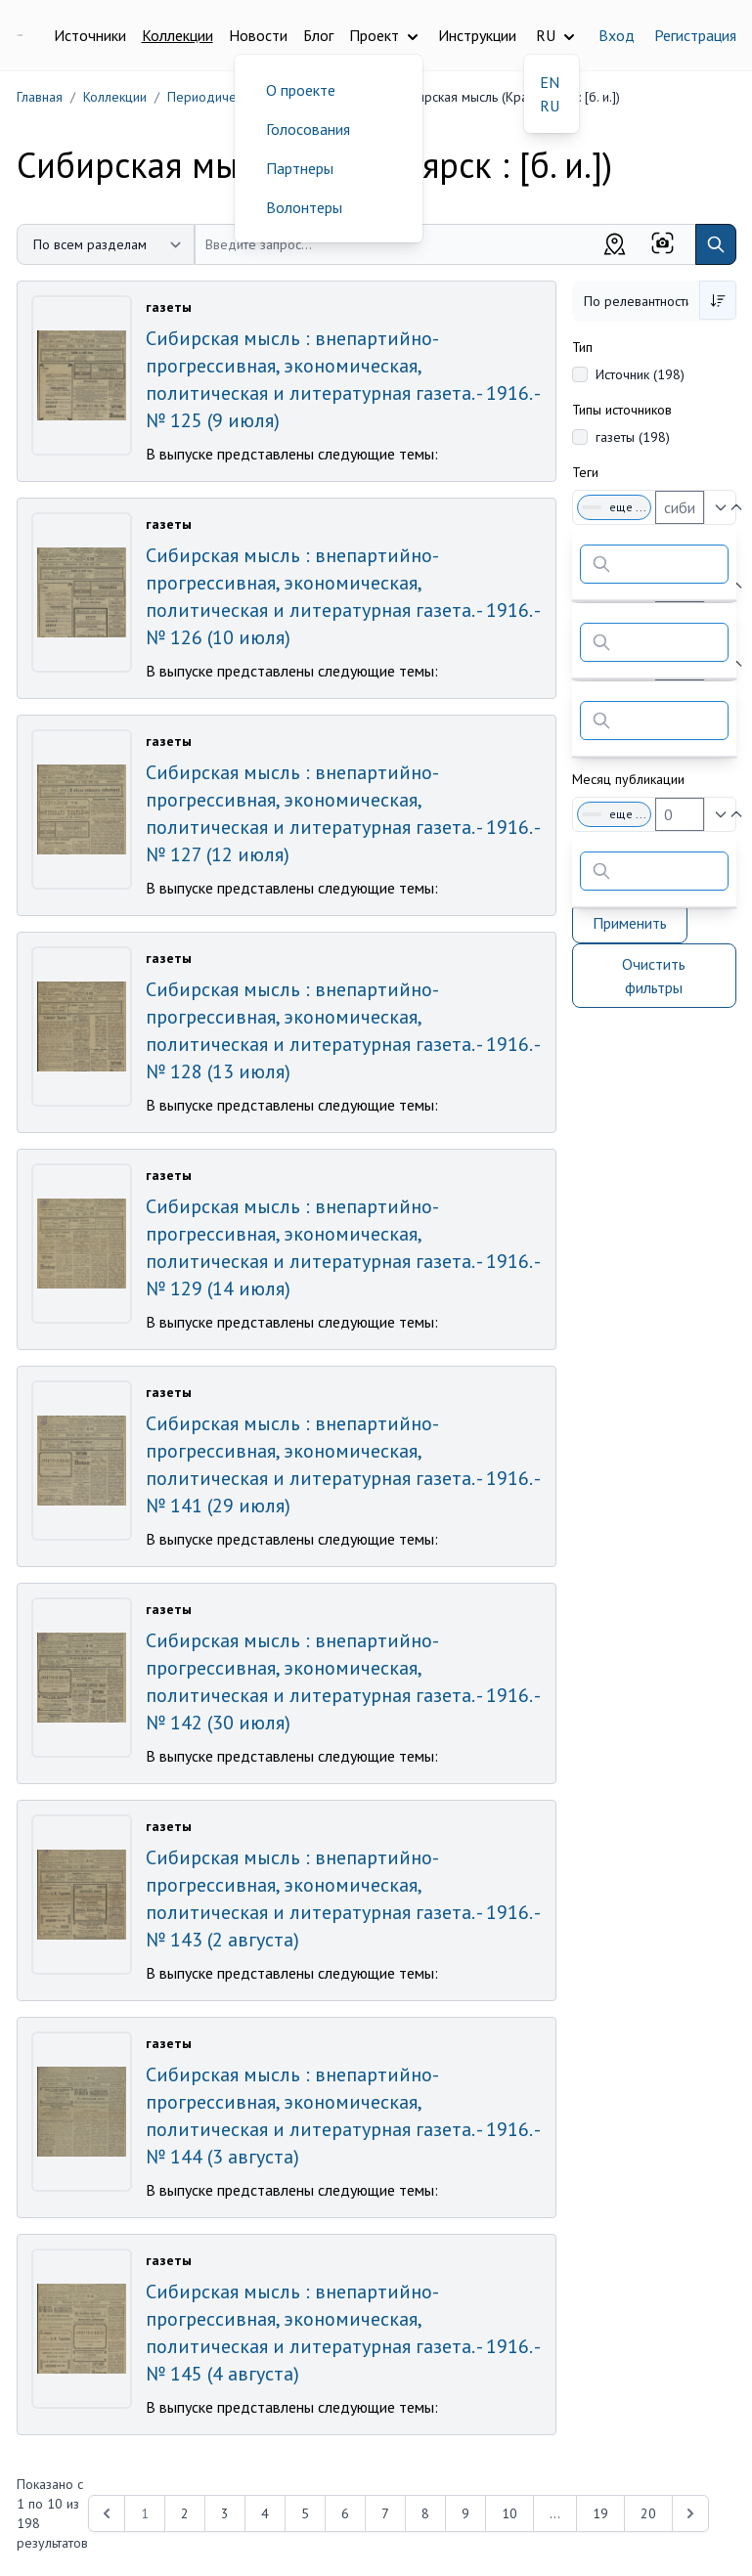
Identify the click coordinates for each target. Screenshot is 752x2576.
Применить (630, 923)
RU (549, 105)
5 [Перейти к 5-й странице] (305, 2513)
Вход (616, 35)
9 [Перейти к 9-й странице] (465, 2513)
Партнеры (299, 168)
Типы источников (622, 409)
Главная (40, 97)
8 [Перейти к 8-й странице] (425, 2513)
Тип (582, 347)
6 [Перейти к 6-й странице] (345, 2513)
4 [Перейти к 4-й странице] (265, 2513)
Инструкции (477, 35)
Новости (258, 35)
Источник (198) (640, 374)
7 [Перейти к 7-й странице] (385, 2513)
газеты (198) (633, 437)
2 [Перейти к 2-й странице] (185, 2513)
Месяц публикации (628, 779)
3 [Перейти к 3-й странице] (225, 2513)
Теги (585, 472)
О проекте (300, 90)
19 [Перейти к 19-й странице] (600, 2513)
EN (549, 82)
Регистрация (695, 35)
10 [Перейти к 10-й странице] (509, 2513)
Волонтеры (304, 207)
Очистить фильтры (654, 975)
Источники (90, 35)
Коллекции (177, 35)
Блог (318, 35)
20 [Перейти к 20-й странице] (648, 2513)
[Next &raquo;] (690, 2513)
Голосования (308, 129)
